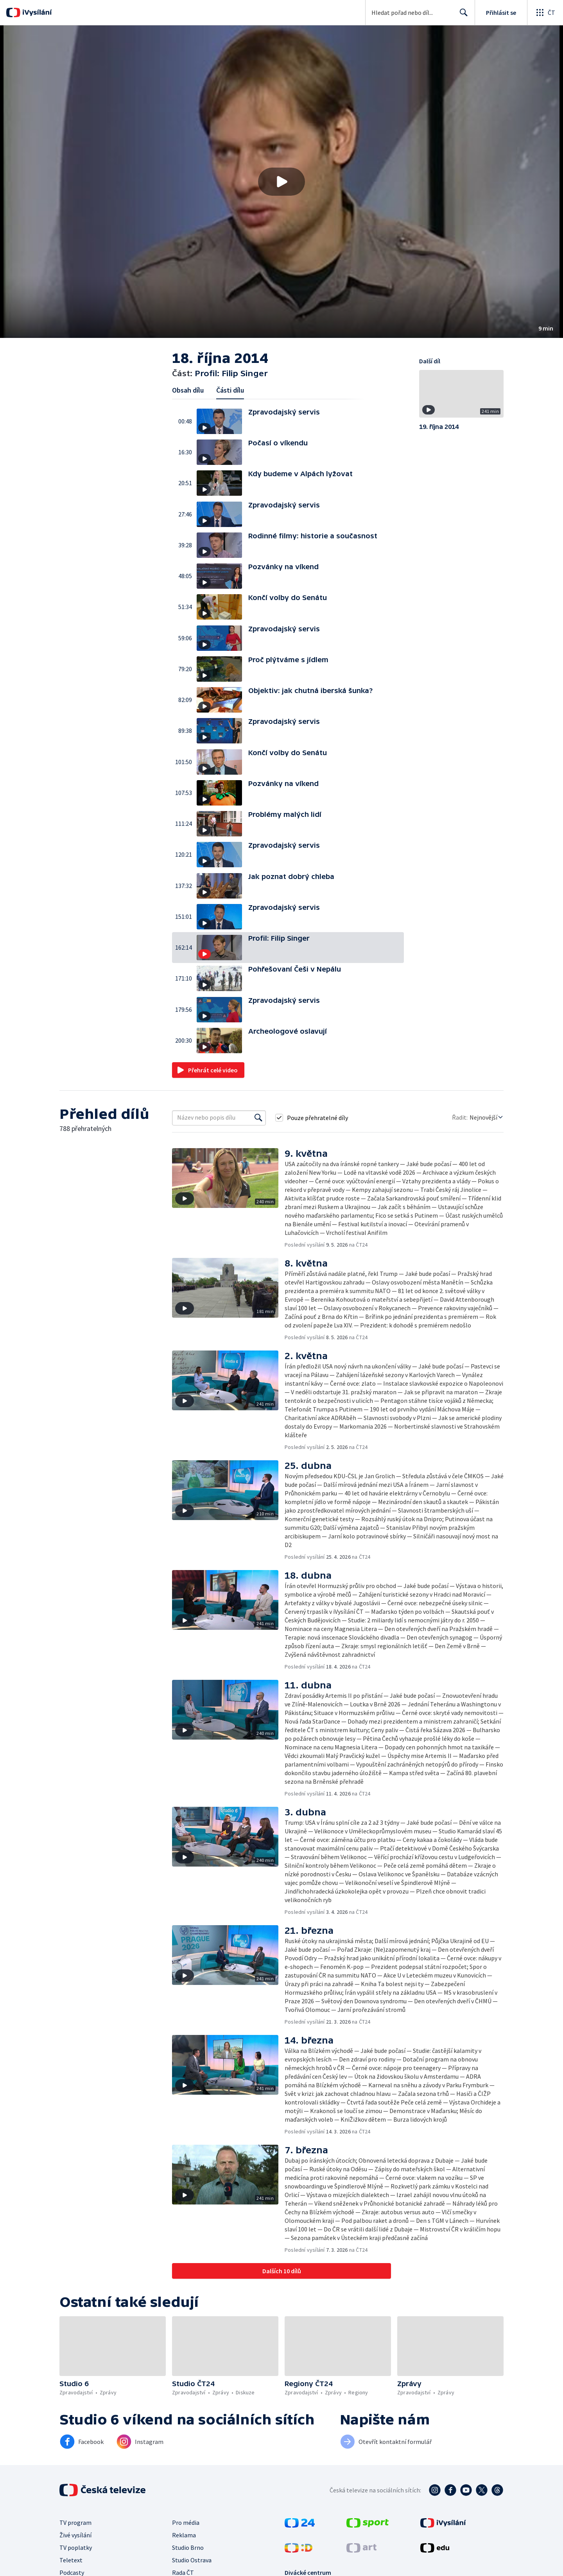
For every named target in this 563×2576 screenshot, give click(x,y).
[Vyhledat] (258, 1118)
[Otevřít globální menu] (545, 12)
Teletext (70, 2560)
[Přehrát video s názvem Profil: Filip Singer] (281, 182)
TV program (75, 2522)
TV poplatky (75, 2547)
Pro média (185, 2522)
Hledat (461, 15)
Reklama (184, 2535)
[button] (281, 181)
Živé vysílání (75, 2535)
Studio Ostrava (192, 2560)
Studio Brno (188, 2547)
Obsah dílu (188, 390)
